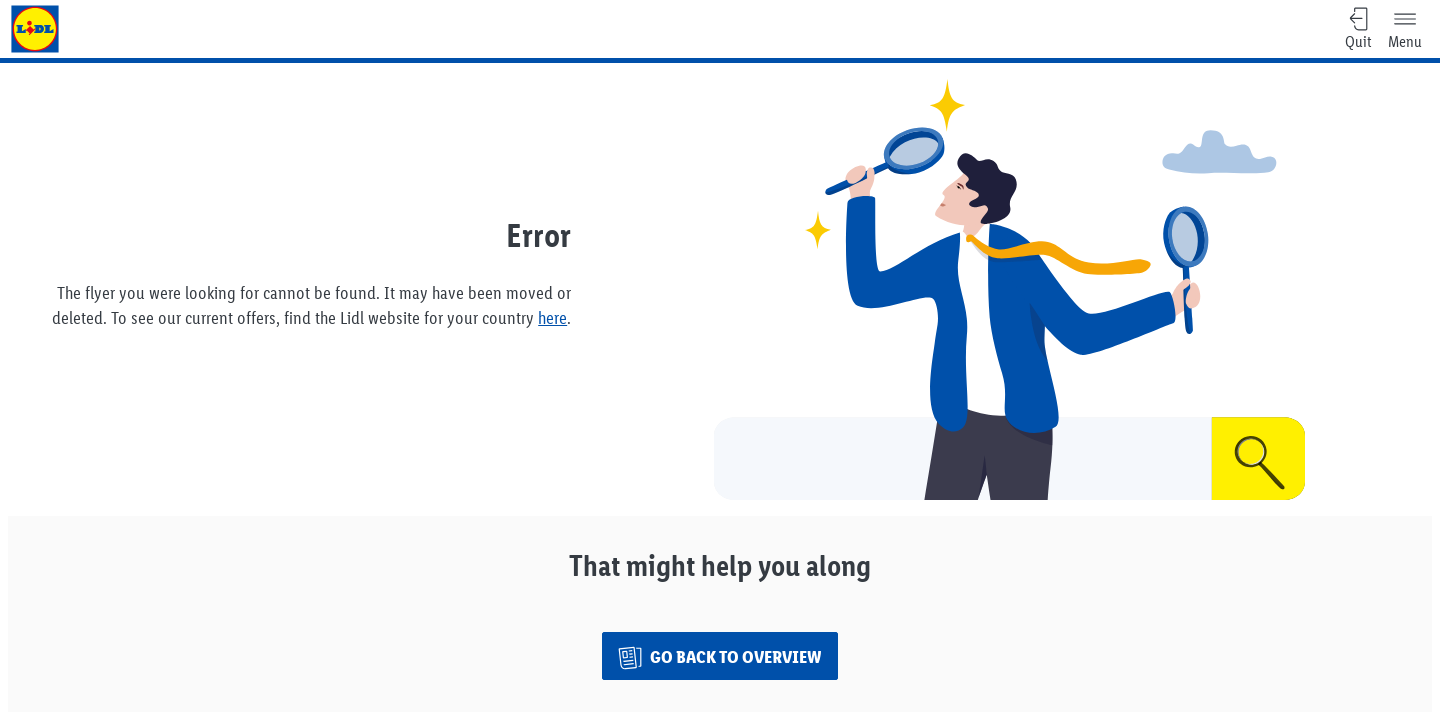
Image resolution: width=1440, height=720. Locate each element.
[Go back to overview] (720, 656)
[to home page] (35, 29)
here (552, 318)
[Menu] (1405, 29)
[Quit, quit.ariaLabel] (1358, 29)
